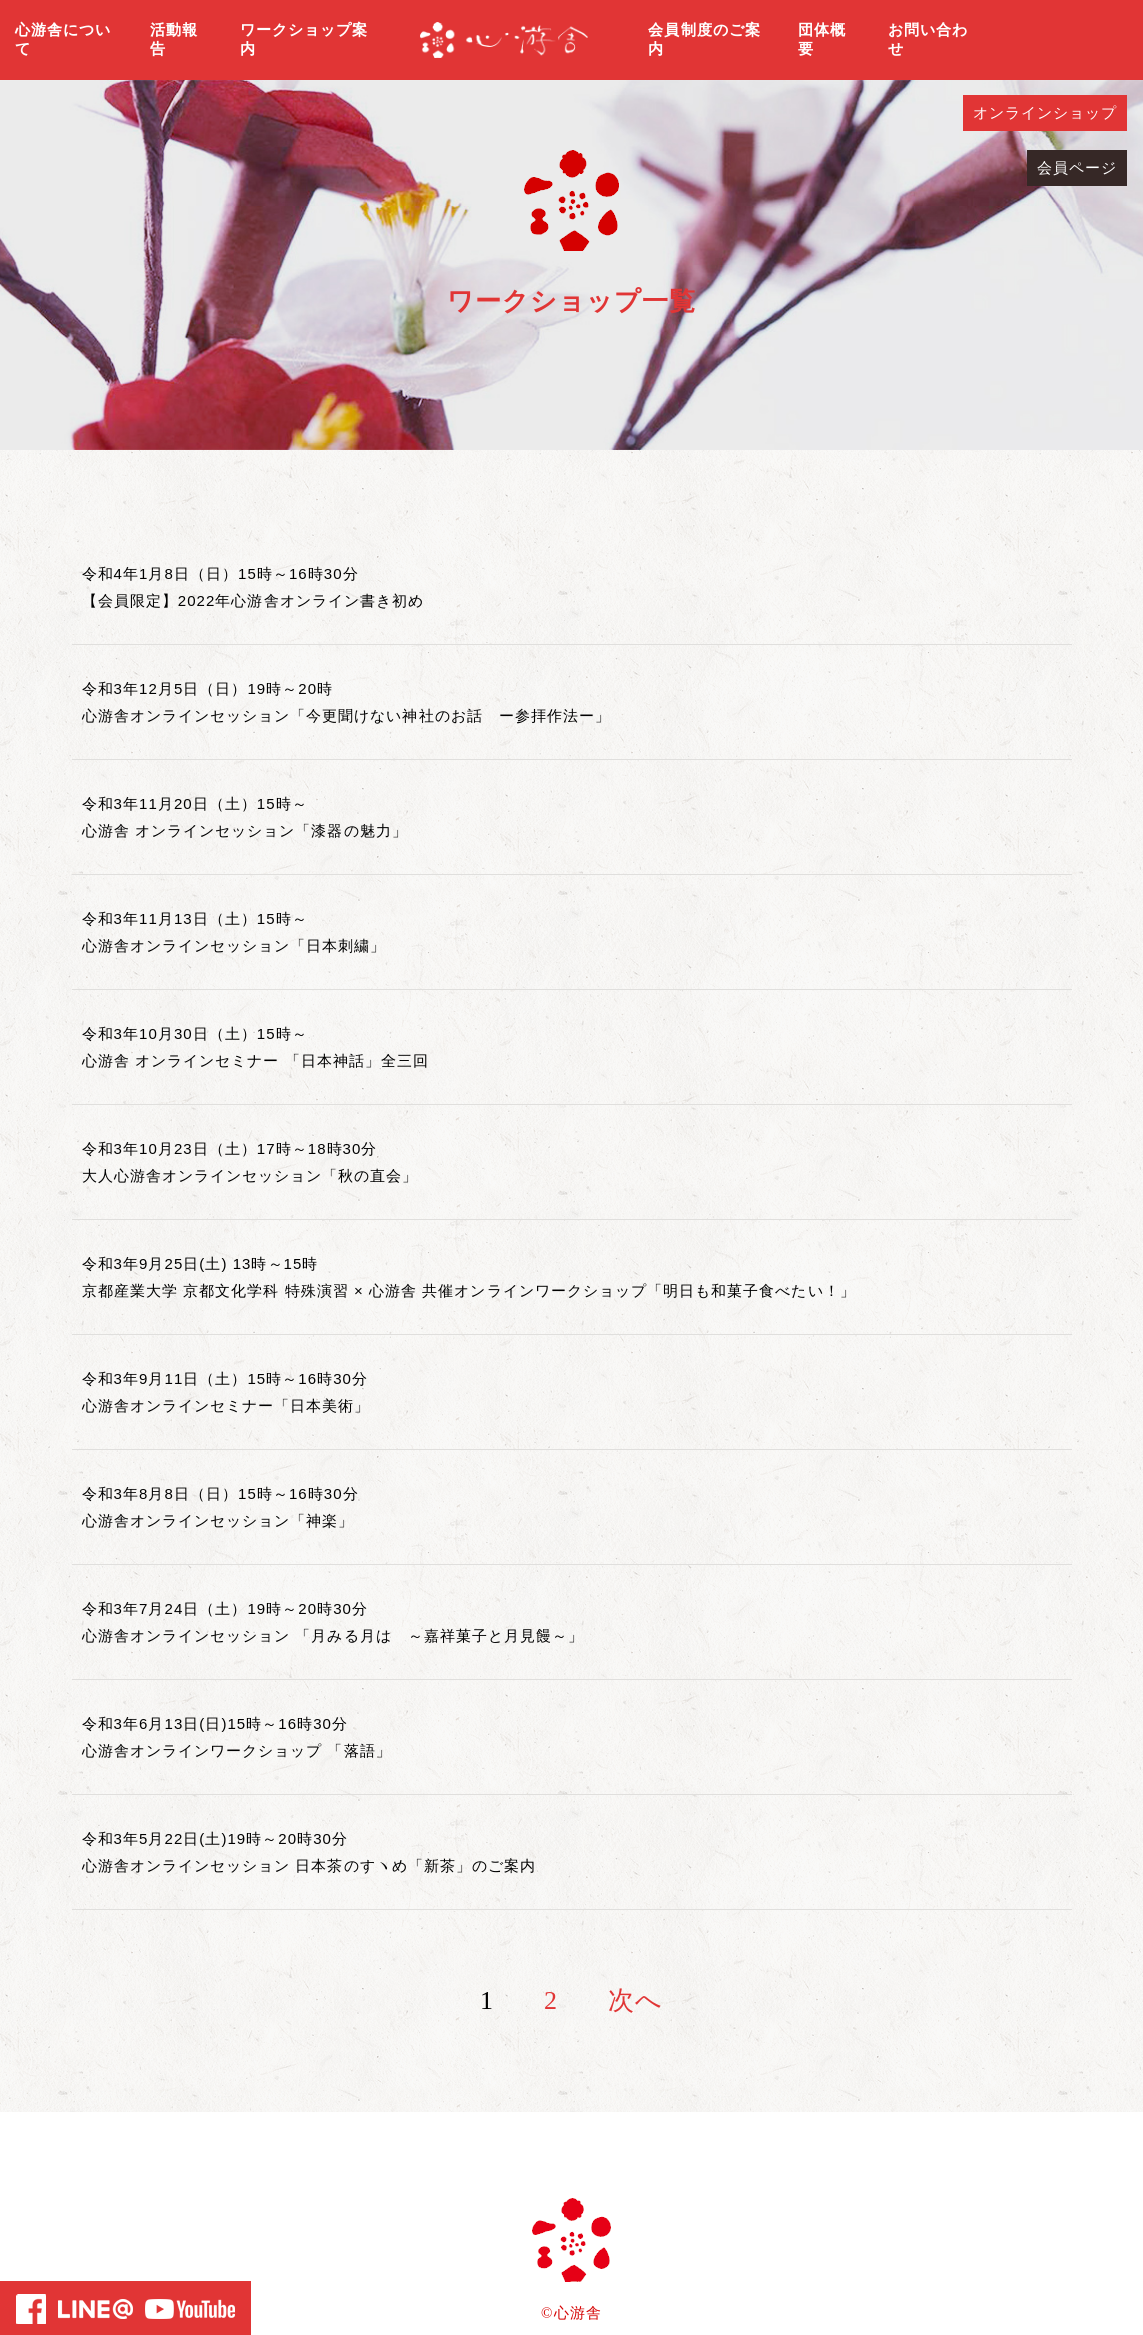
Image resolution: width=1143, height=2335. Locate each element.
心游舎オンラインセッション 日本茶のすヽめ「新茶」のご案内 (309, 1865)
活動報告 (174, 40)
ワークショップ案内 (304, 40)
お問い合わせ (928, 40)
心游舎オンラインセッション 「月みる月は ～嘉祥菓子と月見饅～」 (333, 1635)
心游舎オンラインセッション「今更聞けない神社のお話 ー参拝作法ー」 (347, 715)
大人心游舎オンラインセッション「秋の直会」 (250, 1175)
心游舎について (63, 40)
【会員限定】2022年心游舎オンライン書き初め (253, 600)
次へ (635, 2000)
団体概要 (822, 40)
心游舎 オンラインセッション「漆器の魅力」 (245, 830)
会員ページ (1077, 168)
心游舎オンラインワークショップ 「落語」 (237, 1750)
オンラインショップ (1045, 113)
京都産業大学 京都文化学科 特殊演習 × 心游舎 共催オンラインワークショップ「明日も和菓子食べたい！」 (469, 1290)
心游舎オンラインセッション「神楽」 (218, 1520)
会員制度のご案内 (704, 40)
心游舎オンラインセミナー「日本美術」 (226, 1405)
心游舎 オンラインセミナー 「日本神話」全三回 (256, 1060)
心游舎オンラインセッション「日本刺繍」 (234, 945)
